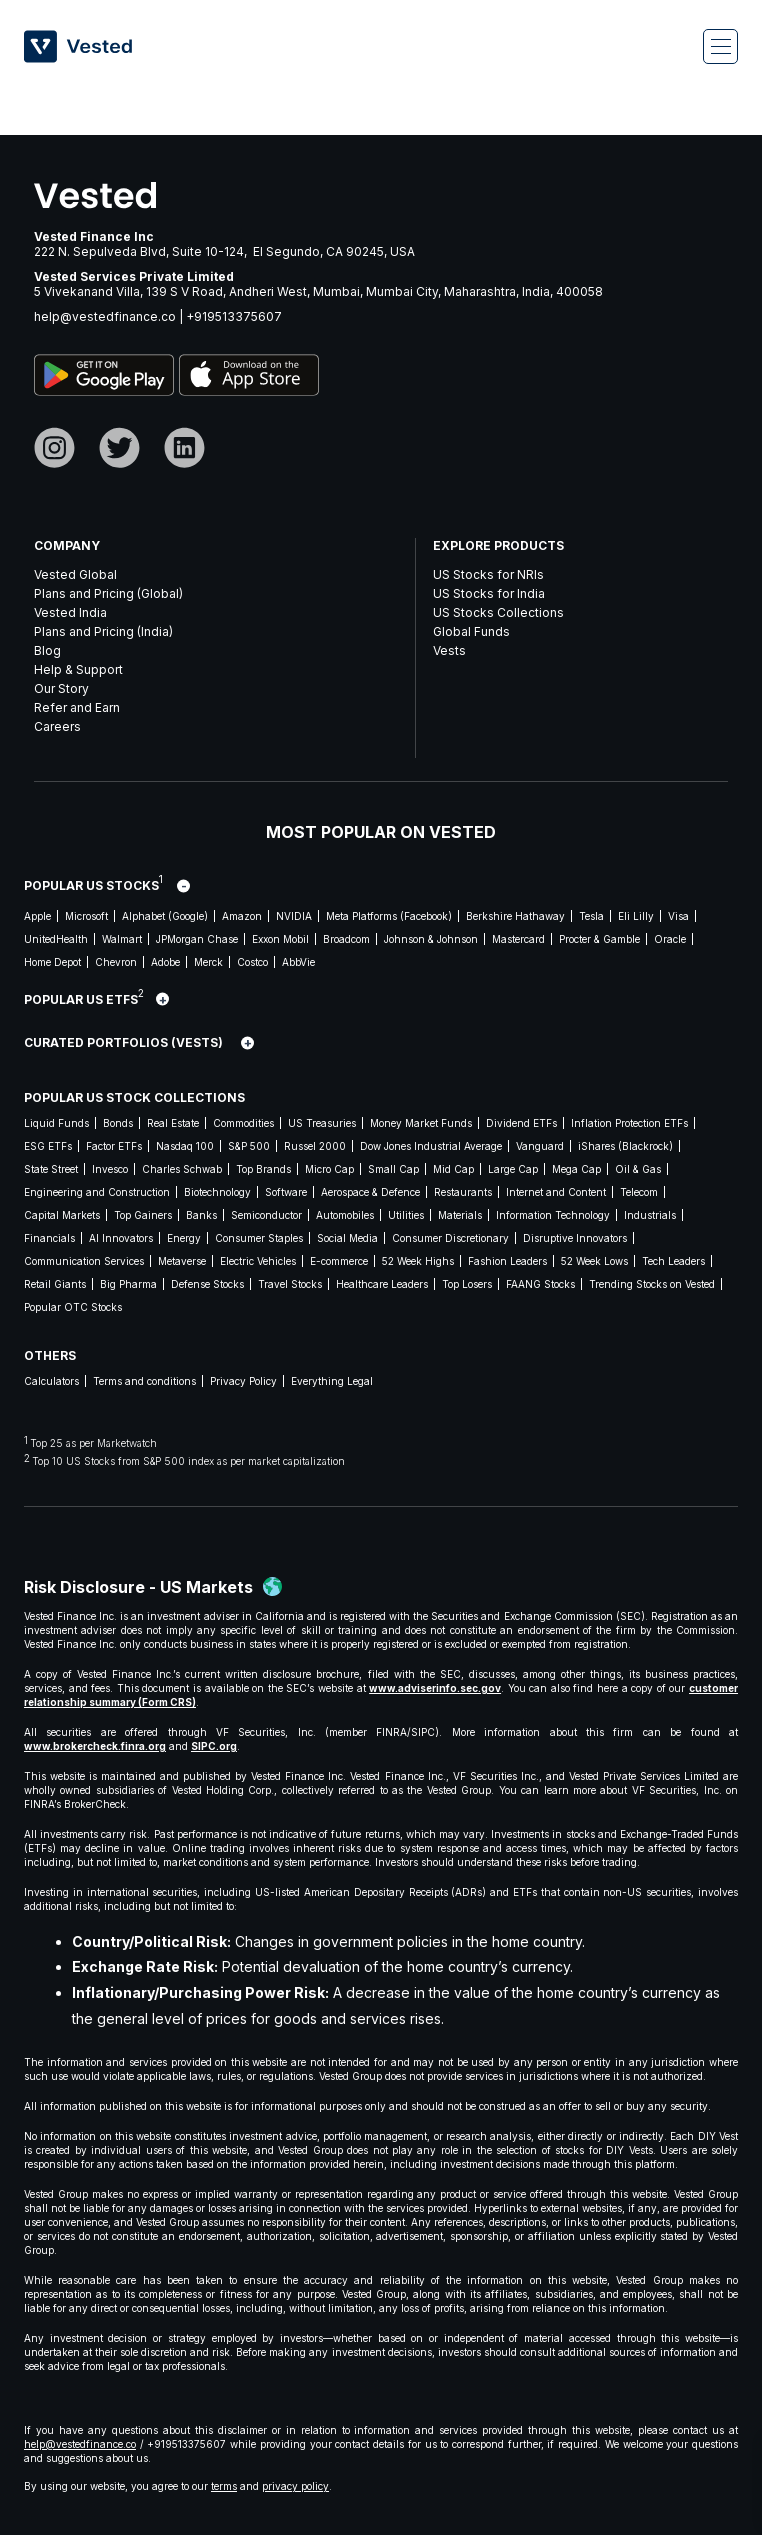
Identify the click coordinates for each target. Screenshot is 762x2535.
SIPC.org (214, 1746)
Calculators (51, 1381)
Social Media (347, 1238)
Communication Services (84, 1261)
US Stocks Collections (498, 612)
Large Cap (513, 1169)
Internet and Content (556, 1192)
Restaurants (463, 1192)
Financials (49, 1238)
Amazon (242, 916)
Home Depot (52, 962)
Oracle (670, 939)
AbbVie (298, 962)
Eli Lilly (636, 916)
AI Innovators (121, 1238)
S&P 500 (249, 1146)
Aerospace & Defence (370, 1192)
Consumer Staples (259, 1238)
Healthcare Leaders (382, 1284)
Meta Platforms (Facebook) (389, 916)
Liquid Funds (56, 1123)
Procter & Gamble (599, 939)
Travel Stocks (290, 1284)
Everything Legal (332, 1381)
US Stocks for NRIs (488, 574)
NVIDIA (294, 916)
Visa (678, 916)
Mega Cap (576, 1169)
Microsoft (86, 916)
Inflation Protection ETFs (629, 1123)
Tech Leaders (673, 1261)
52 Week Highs (418, 1261)
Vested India (70, 612)
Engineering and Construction (97, 1192)
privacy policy (295, 2486)
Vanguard (540, 1146)
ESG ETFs (48, 1146)
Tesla (591, 916)
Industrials (650, 1215)
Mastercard (518, 939)
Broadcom (346, 939)
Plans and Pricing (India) (103, 631)
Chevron (116, 962)
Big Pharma (128, 1284)
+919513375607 (234, 316)
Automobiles (345, 1215)
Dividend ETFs (521, 1123)
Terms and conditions (144, 1381)
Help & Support (78, 669)
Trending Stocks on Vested (652, 1284)
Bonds (118, 1123)
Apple (37, 916)
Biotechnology (217, 1192)
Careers (57, 726)
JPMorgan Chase (197, 939)
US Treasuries (322, 1123)
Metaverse (182, 1261)
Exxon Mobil (280, 939)
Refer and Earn (77, 707)
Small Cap (393, 1169)
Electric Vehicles (258, 1261)
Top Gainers (143, 1215)
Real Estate (173, 1123)
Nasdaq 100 (185, 1146)
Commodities (243, 1123)
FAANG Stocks (540, 1284)
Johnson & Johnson (431, 939)
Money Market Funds (421, 1123)
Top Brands (263, 1169)
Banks (201, 1215)
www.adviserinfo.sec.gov (435, 1688)
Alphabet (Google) (165, 916)
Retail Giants (55, 1284)
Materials (460, 1215)
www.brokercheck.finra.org (95, 1746)
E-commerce (339, 1261)
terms (224, 2486)
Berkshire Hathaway (515, 916)
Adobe (165, 962)
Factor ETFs (114, 1146)
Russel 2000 (315, 1146)
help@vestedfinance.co (105, 316)
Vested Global (75, 574)
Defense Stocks (207, 1284)
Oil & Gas (638, 1169)
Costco (252, 962)
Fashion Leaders (507, 1261)
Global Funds (471, 631)
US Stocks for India (489, 593)
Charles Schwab (182, 1169)
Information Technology (553, 1215)
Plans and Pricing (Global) (108, 593)
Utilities (406, 1215)
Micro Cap (329, 1169)
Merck (208, 962)
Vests (449, 650)
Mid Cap (453, 1169)
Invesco (110, 1169)
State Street (51, 1169)
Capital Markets (62, 1215)
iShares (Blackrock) (625, 1146)
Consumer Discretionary (450, 1238)
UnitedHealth (56, 939)
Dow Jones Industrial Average (431, 1146)
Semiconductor (266, 1215)
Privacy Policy (243, 1381)
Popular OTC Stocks (73, 1307)
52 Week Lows (594, 1261)
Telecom (639, 1192)
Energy (184, 1238)
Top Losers (467, 1284)
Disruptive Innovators (575, 1238)
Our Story (61, 688)
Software (286, 1192)
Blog (47, 650)
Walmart (122, 939)
